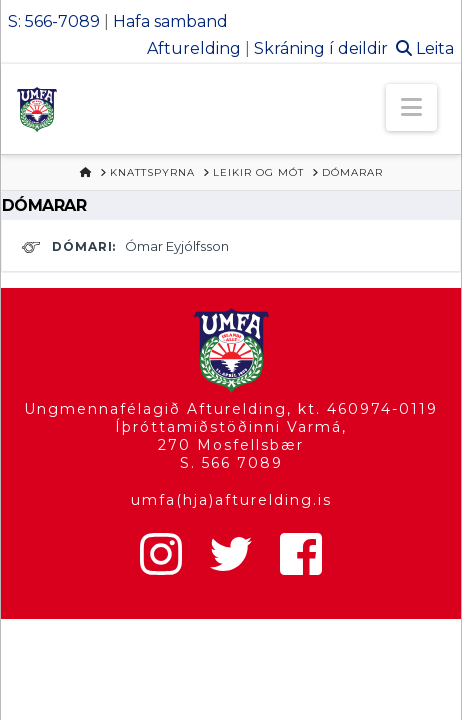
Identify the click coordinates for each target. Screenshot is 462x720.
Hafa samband (170, 21)
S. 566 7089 (231, 463)
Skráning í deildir (321, 48)
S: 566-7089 (54, 21)
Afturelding (194, 48)
